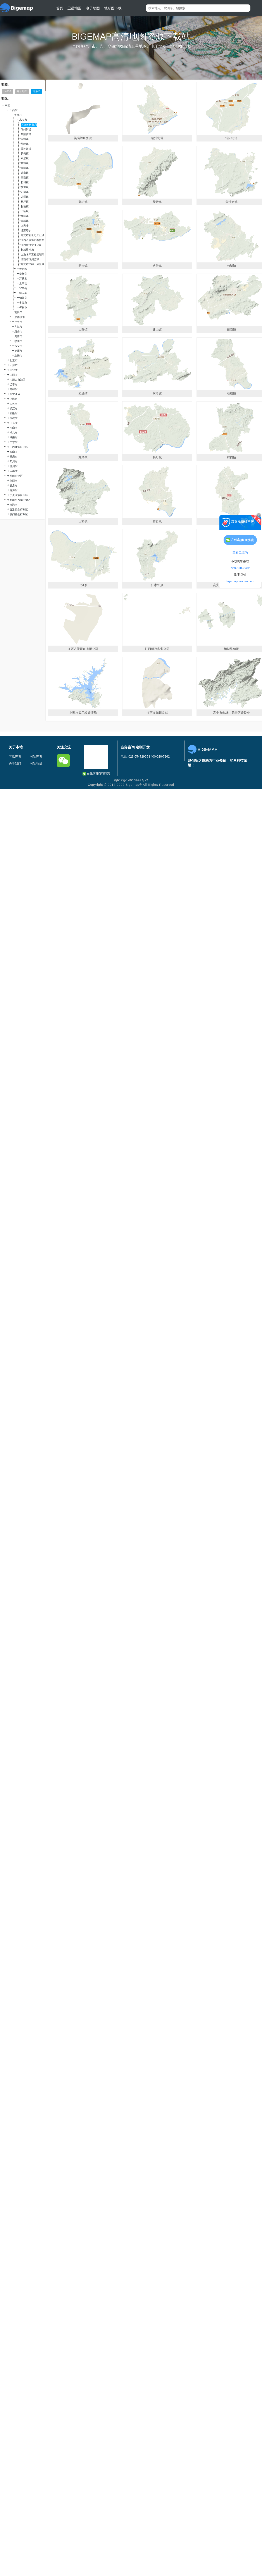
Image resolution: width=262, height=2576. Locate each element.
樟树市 (23, 307)
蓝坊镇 (25, 139)
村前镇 (25, 206)
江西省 (13, 110)
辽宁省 (13, 384)
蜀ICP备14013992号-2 (131, 780)
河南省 (13, 427)
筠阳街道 (26, 134)
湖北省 (13, 432)
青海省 (13, 490)
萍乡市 (18, 321)
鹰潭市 (18, 336)
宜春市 (18, 115)
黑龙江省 (15, 394)
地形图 (36, 91)
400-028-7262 (240, 568)
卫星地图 (74, 8)
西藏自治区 (16, 475)
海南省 (13, 451)
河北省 (13, 370)
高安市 (23, 119)
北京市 (13, 360)
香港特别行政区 (19, 509)
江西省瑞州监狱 (30, 259)
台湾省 (13, 504)
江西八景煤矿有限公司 (34, 240)
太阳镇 (25, 167)
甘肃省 (13, 485)
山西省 (13, 374)
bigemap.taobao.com (240, 581)
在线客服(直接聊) (96, 773)
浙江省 (13, 408)
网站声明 (36, 756)
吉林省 (13, 389)
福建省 (13, 418)
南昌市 (18, 312)
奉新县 (23, 273)
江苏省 (13, 403)
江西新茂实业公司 (31, 244)
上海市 (13, 398)
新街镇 (25, 153)
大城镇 (25, 220)
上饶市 (18, 355)
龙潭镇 (25, 196)
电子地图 (93, 8)
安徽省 (13, 413)
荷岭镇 (25, 143)
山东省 (13, 422)
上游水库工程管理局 (32, 254)
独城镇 (25, 163)
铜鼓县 (23, 297)
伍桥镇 (25, 211)
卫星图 (8, 91)
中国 (7, 105)
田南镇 (25, 177)
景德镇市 (19, 317)
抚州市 (18, 350)
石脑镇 (25, 192)
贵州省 (13, 466)
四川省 (13, 461)
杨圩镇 (25, 201)
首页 (59, 8)
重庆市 (13, 456)
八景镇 (25, 158)
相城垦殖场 (27, 249)
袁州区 (23, 269)
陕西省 (13, 480)
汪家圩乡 (26, 230)
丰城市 (23, 302)
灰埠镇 (25, 187)
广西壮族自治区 (19, 447)
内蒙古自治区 (17, 379)
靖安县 (23, 293)
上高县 (23, 283)
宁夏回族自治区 (19, 495)
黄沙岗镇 (26, 148)
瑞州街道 (26, 129)
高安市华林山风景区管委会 (36, 264)
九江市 (18, 326)
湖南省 (13, 437)
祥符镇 (25, 216)
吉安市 (18, 346)
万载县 (23, 278)
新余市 (18, 331)
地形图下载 (113, 8)
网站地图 (36, 763)
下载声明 (15, 756)
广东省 (13, 442)
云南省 (13, 471)
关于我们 (15, 763)
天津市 (13, 365)
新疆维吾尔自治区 (20, 499)
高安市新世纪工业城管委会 (36, 235)
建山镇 (25, 172)
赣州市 (18, 341)
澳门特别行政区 (19, 514)
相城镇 (25, 182)
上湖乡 (25, 225)
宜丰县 (23, 288)
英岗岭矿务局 (29, 124)
